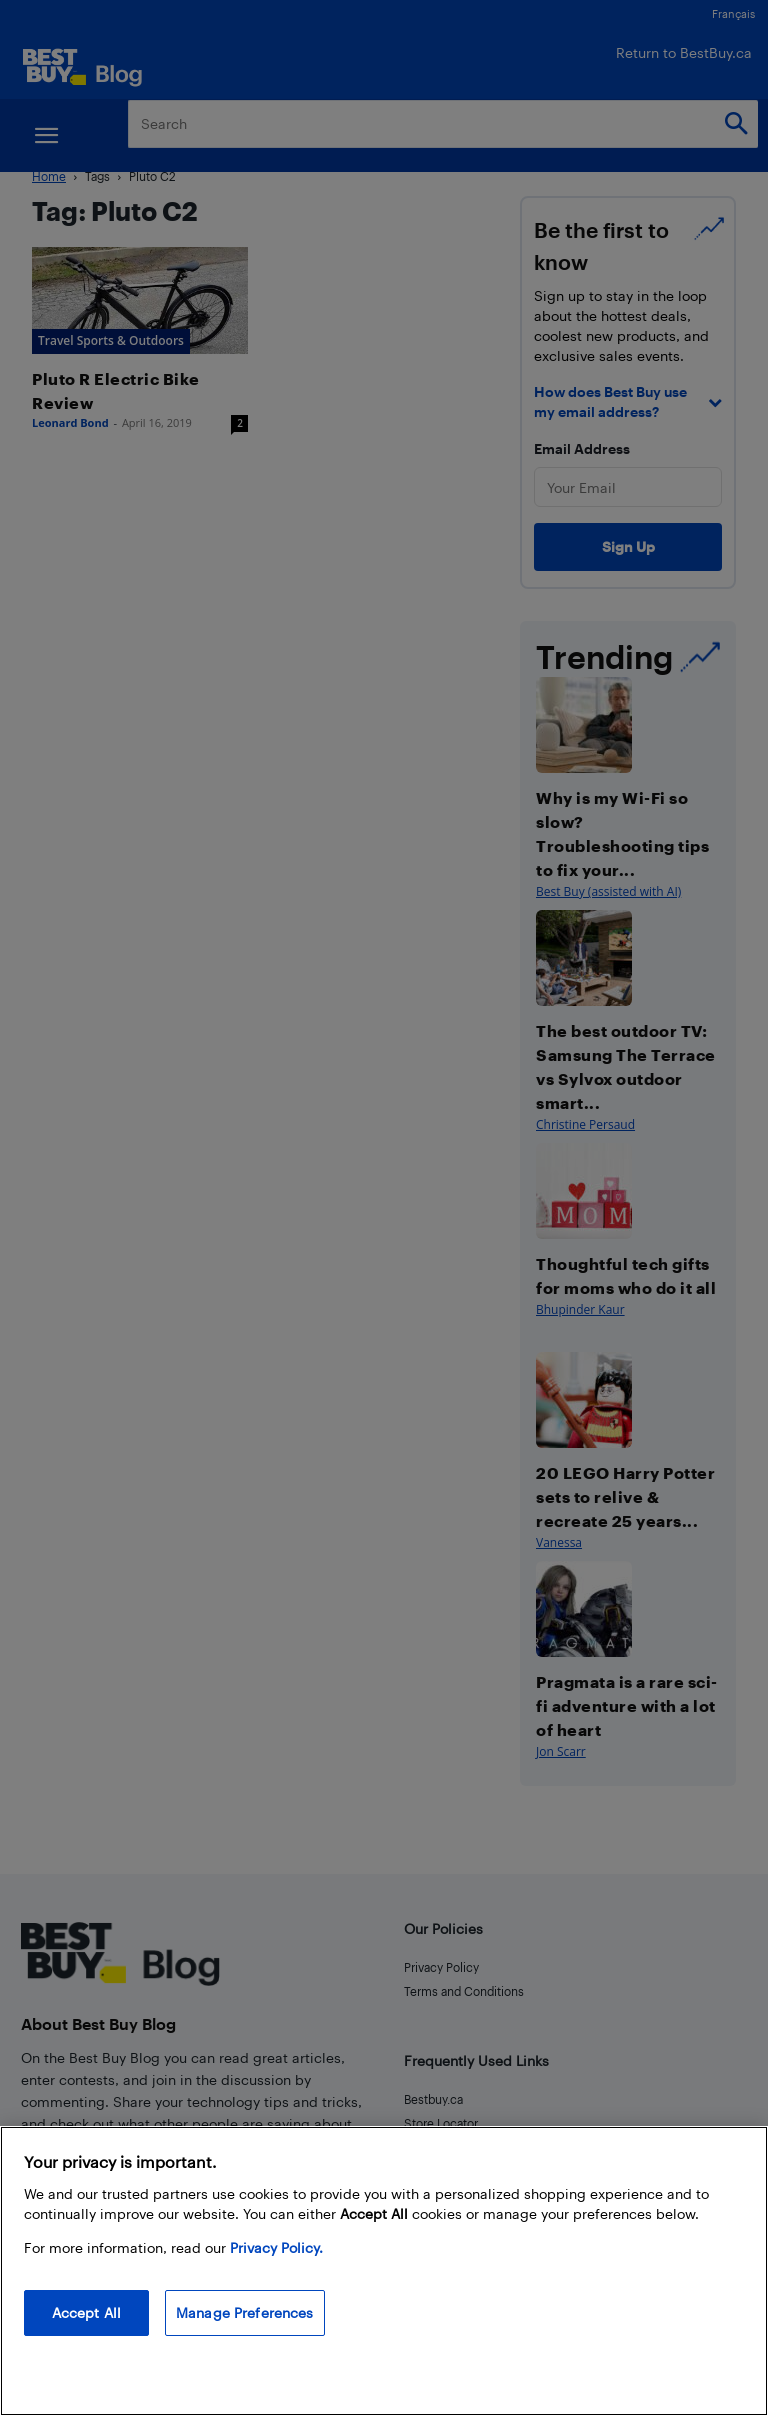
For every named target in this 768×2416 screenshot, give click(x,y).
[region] (384, 2271)
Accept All (86, 2312)
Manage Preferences (245, 2312)
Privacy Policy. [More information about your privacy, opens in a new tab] (276, 2247)
